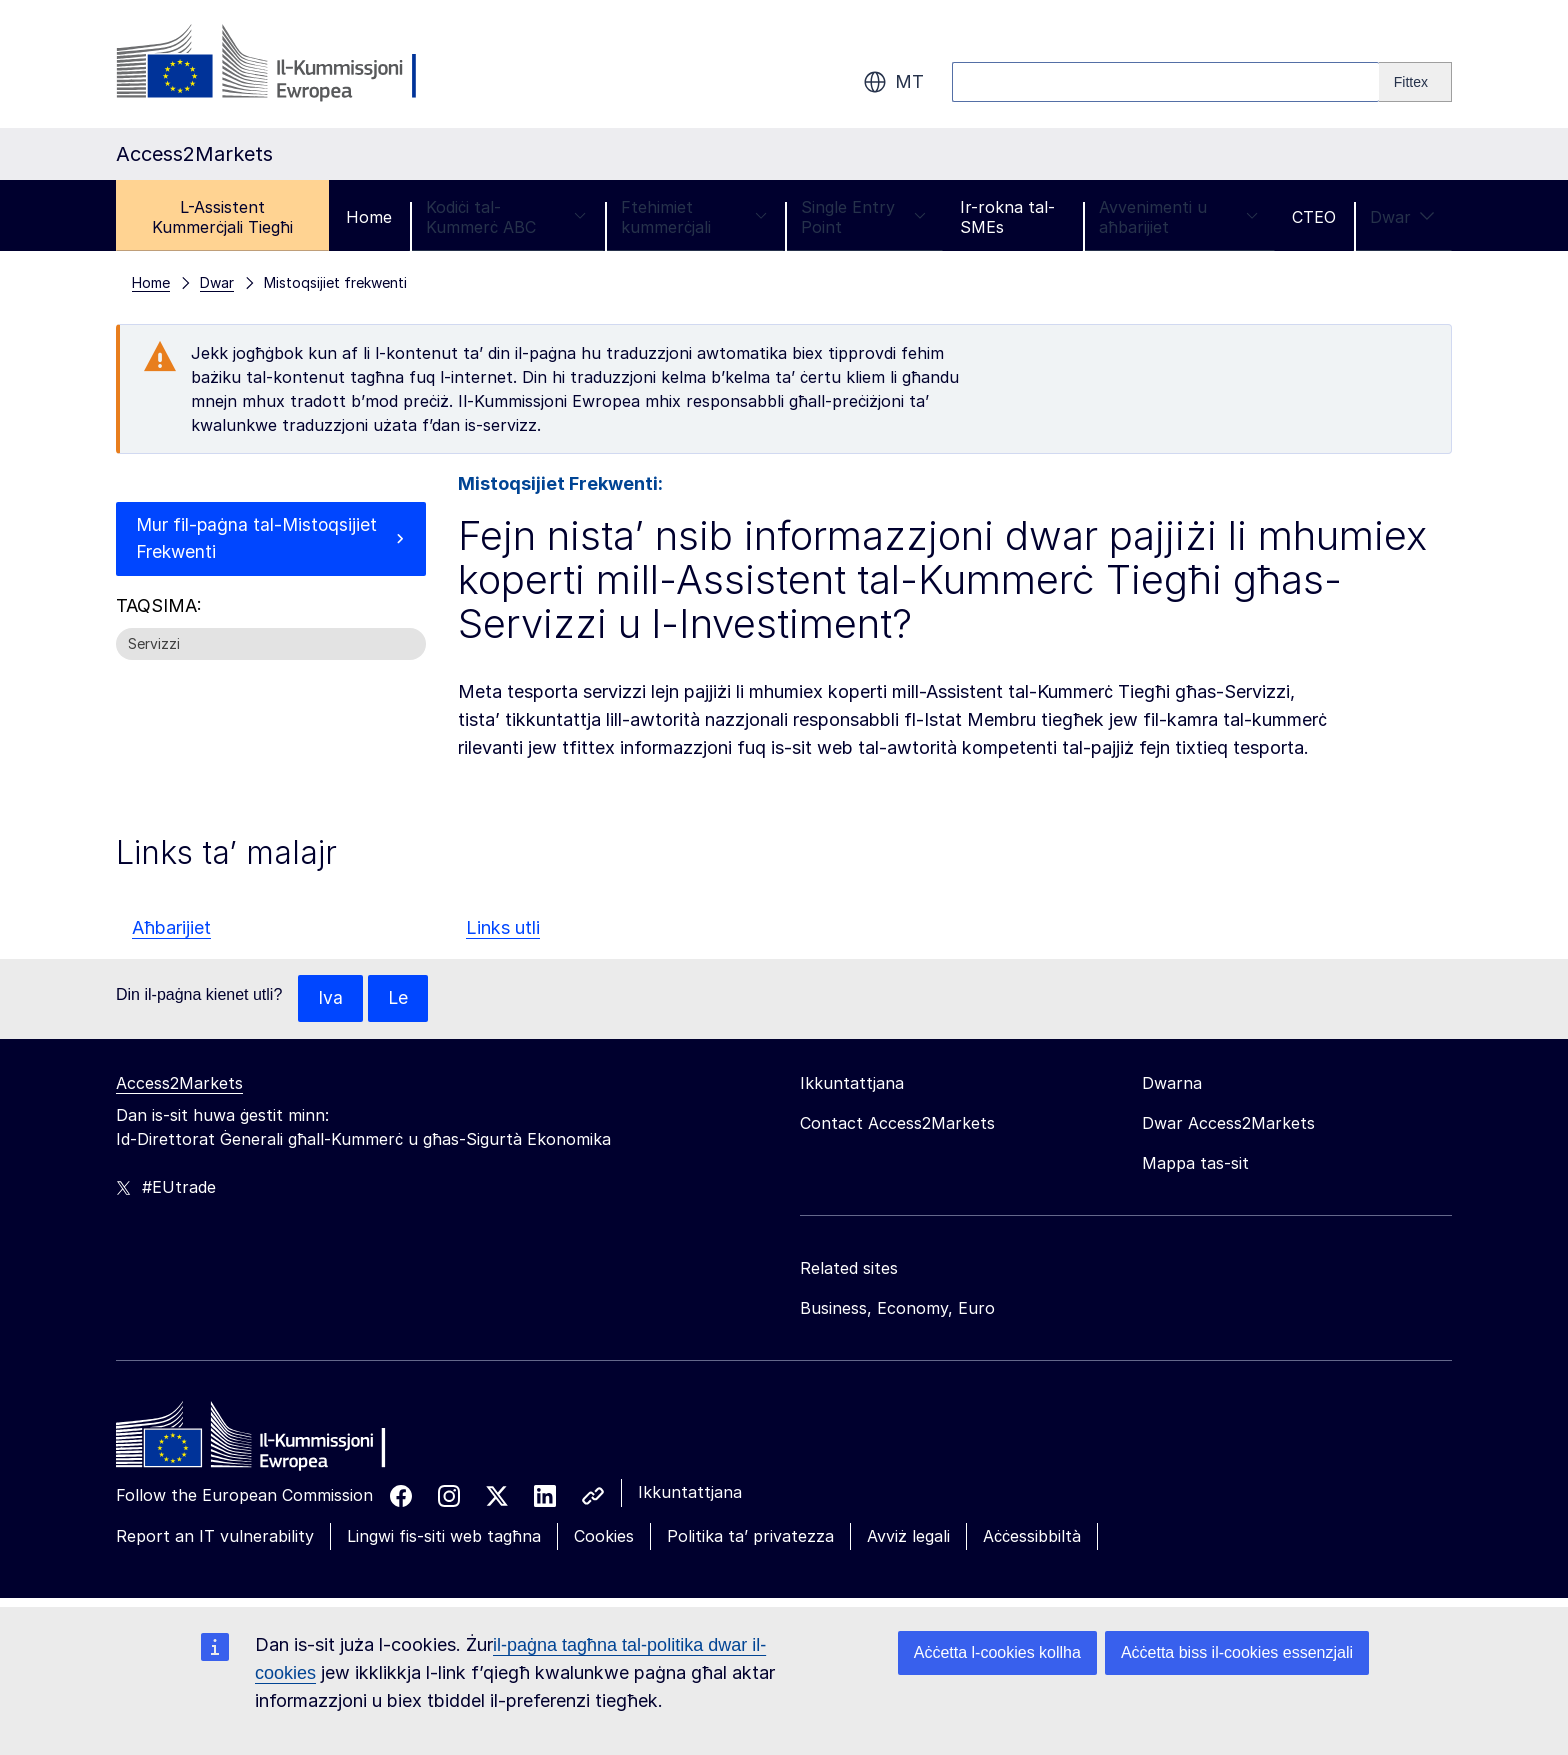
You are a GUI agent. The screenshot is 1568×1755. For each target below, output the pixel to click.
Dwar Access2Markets (1228, 1124)
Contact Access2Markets (897, 1124)
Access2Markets (179, 1084)
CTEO (1314, 217)
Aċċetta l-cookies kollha (997, 1652)
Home (369, 217)
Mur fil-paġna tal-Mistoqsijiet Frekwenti (258, 539)
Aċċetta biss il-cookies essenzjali (1237, 1652)
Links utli (503, 927)
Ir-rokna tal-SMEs (1007, 217)
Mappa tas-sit (1195, 1164)
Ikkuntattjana (690, 1493)
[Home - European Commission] (261, 1441)
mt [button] (893, 82)
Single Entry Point (863, 217)
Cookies (604, 1537)
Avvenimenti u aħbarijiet (1178, 217)
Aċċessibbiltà (1032, 1537)
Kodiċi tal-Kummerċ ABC (506, 217)
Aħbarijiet (171, 927)
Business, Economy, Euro (897, 1309)
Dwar (1402, 217)
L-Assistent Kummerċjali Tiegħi (222, 217)
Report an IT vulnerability (215, 1537)
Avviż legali (908, 1537)
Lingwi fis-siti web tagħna (444, 1537)
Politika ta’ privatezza (750, 1537)
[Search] (1415, 82)
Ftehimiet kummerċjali (694, 217)
